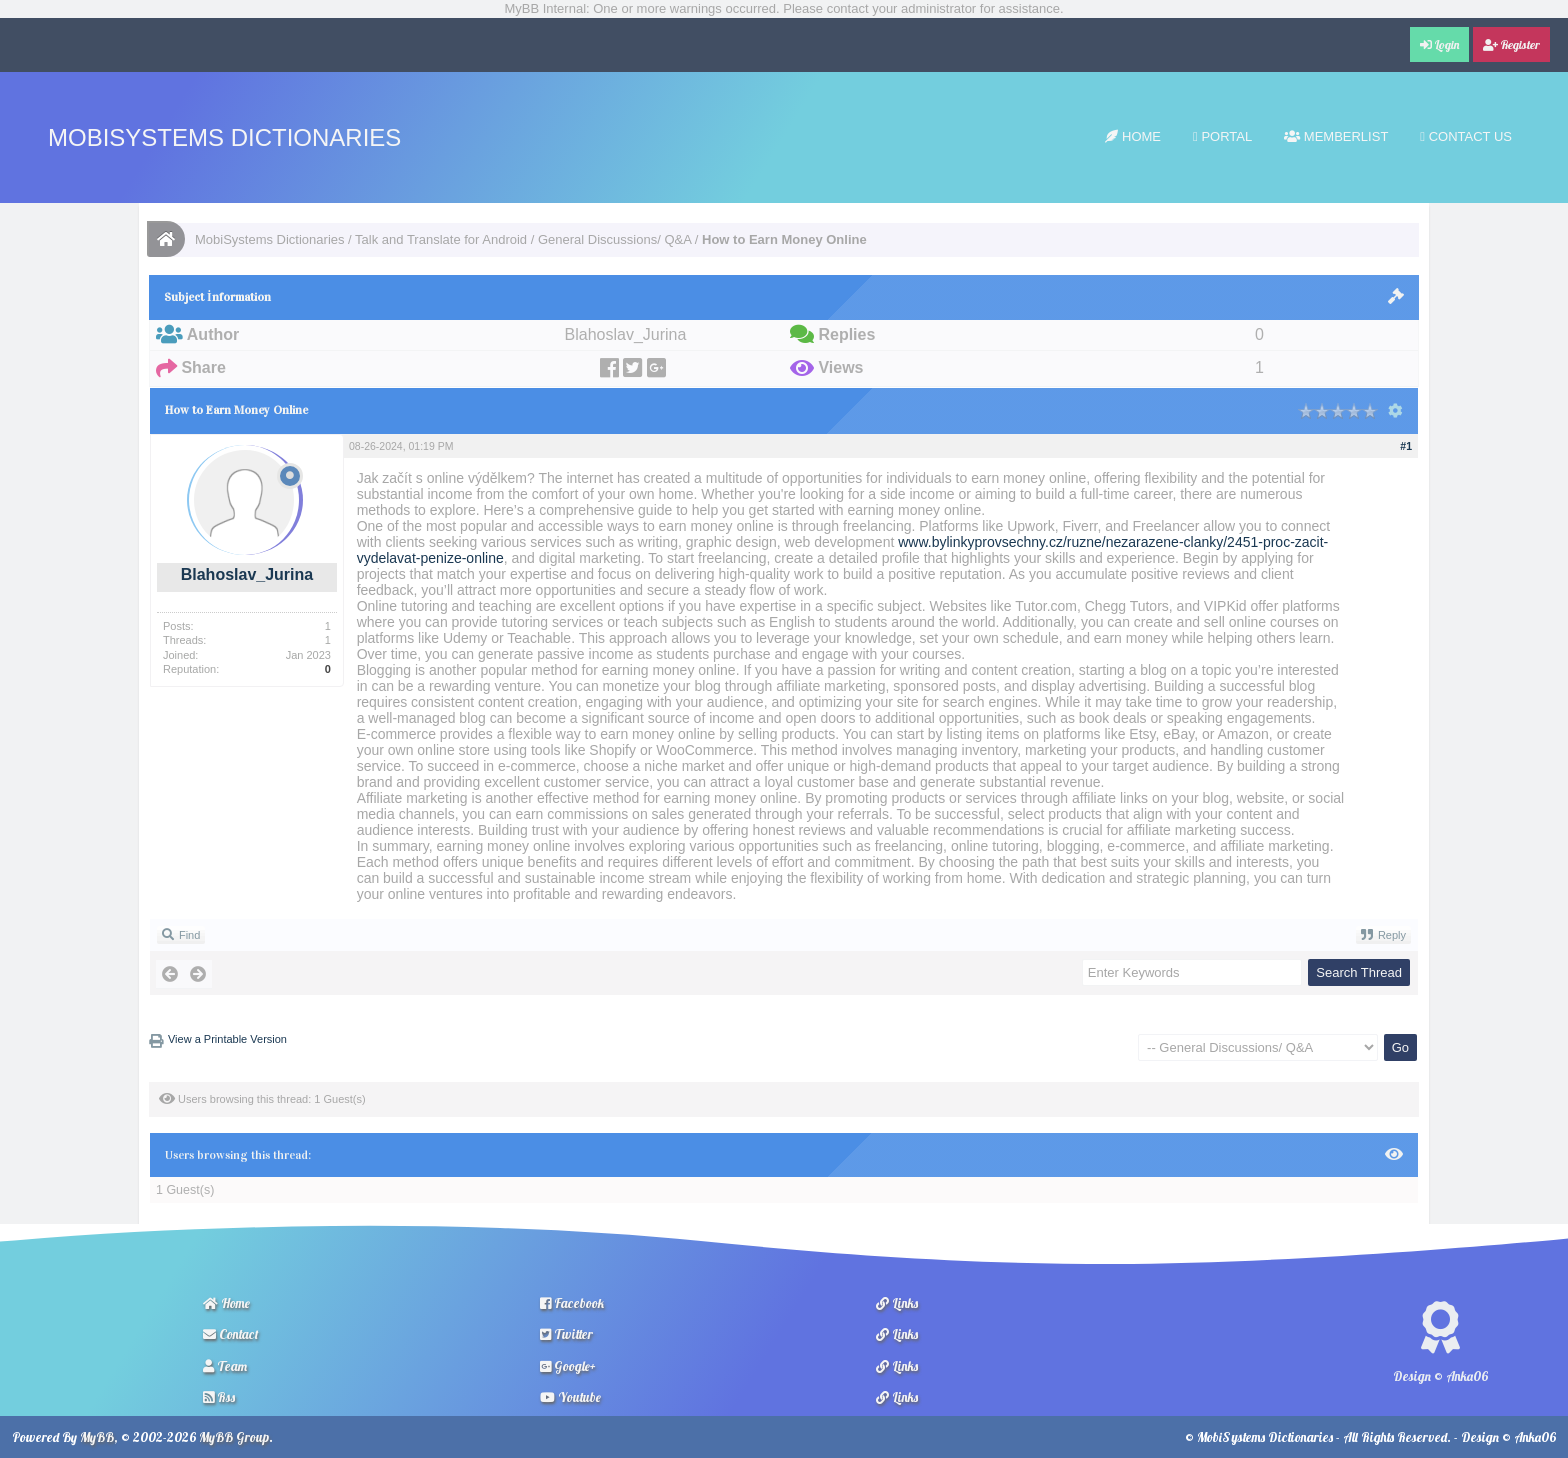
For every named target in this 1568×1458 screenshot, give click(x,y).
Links (897, 1303)
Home (1133, 136)
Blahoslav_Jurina (247, 574)
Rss (219, 1397)
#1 (1406, 446)
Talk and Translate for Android (441, 239)
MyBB (97, 1437)
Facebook (572, 1303)
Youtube (570, 1397)
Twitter (566, 1334)
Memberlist (1336, 136)
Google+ (568, 1366)
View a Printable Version (227, 1039)
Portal (1222, 136)
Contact (231, 1334)
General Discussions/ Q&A (614, 239)
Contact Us (1466, 136)
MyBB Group (234, 1437)
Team (225, 1366)
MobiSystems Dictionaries (224, 137)
